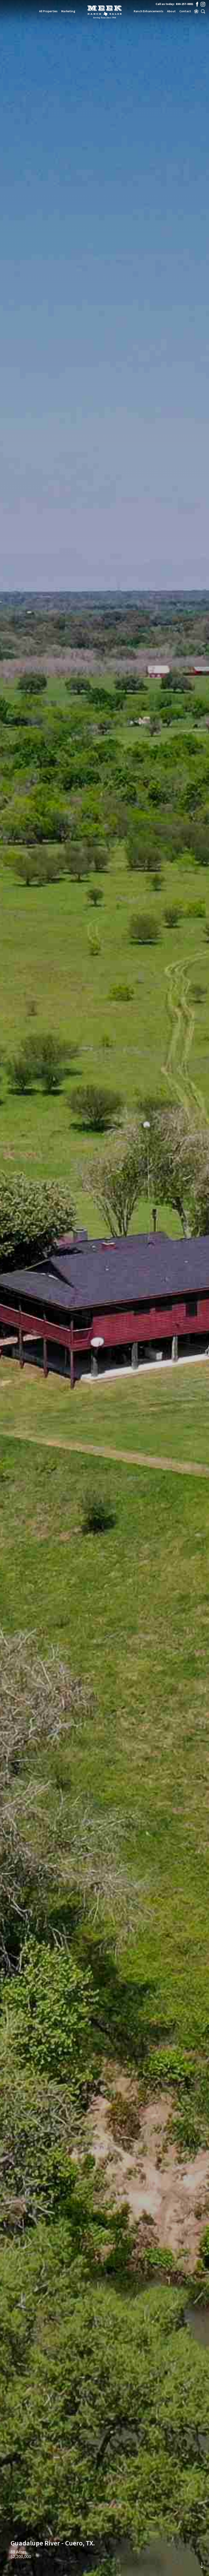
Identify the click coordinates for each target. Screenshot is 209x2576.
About (171, 11)
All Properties (48, 11)
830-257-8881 (184, 4)
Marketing (68, 11)
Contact (185, 11)
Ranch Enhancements (148, 11)
